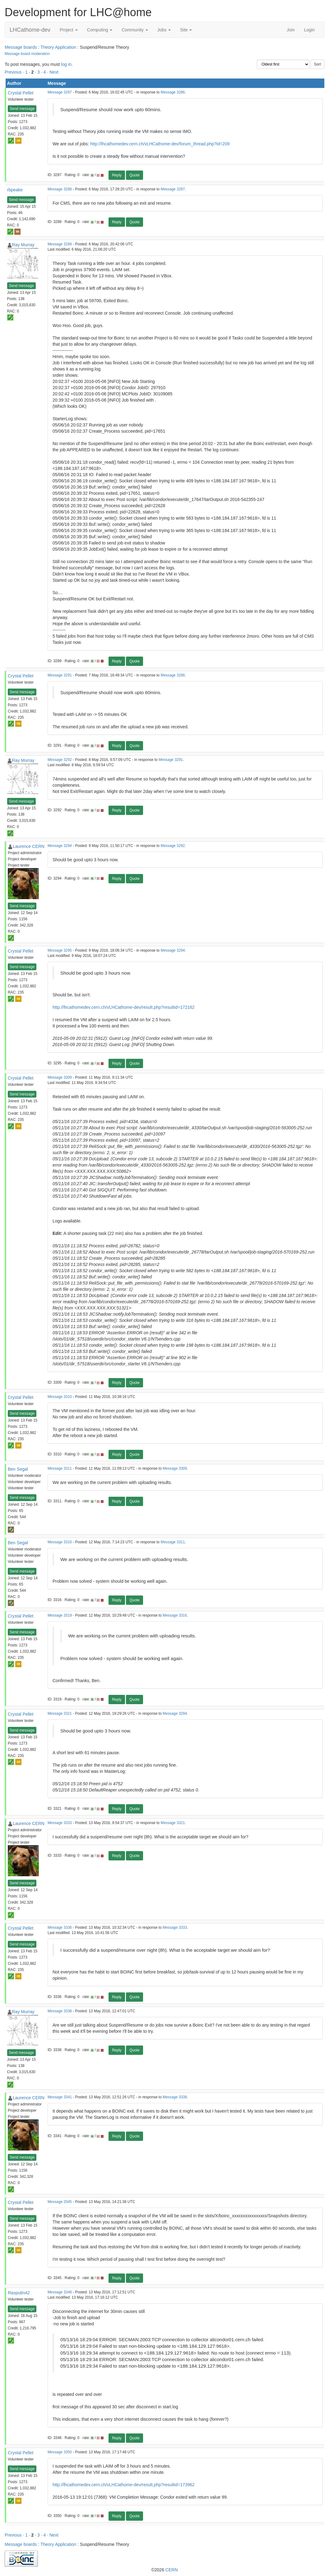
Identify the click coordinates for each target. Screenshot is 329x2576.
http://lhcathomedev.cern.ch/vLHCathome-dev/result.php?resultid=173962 (124, 2484)
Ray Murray (23, 244)
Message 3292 (60, 760)
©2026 (164, 2569)
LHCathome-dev (30, 30)
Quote (134, 175)
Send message (22, 109)
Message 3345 (60, 2202)
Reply (117, 175)
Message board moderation (27, 54)
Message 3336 (60, 1927)
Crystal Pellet (20, 92)
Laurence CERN (28, 846)
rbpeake (15, 189)
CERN (171, 2569)
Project (68, 29)
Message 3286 (172, 92)
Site (186, 29)
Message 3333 (60, 1823)
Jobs (164, 29)
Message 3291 (60, 675)
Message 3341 (60, 2097)
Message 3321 (60, 1713)
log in (66, 64)
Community (135, 29)
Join (291, 29)
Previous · (15, 72)
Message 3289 (60, 244)
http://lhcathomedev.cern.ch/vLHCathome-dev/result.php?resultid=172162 (124, 1007)
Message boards (21, 47)
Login (309, 29)
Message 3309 (60, 1077)
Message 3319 (60, 1615)
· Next (52, 72)
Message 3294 (60, 846)
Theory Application (58, 47)
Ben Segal (18, 1469)
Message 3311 (60, 1468)
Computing (100, 29)
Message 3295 (60, 950)
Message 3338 (60, 2011)
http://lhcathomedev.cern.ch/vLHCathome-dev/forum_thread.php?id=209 (159, 143)
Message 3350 (60, 2452)
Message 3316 (60, 1542)
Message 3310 (60, 1397)
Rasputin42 (19, 2292)
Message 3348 (60, 2292)
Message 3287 (60, 92)
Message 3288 (60, 189)
